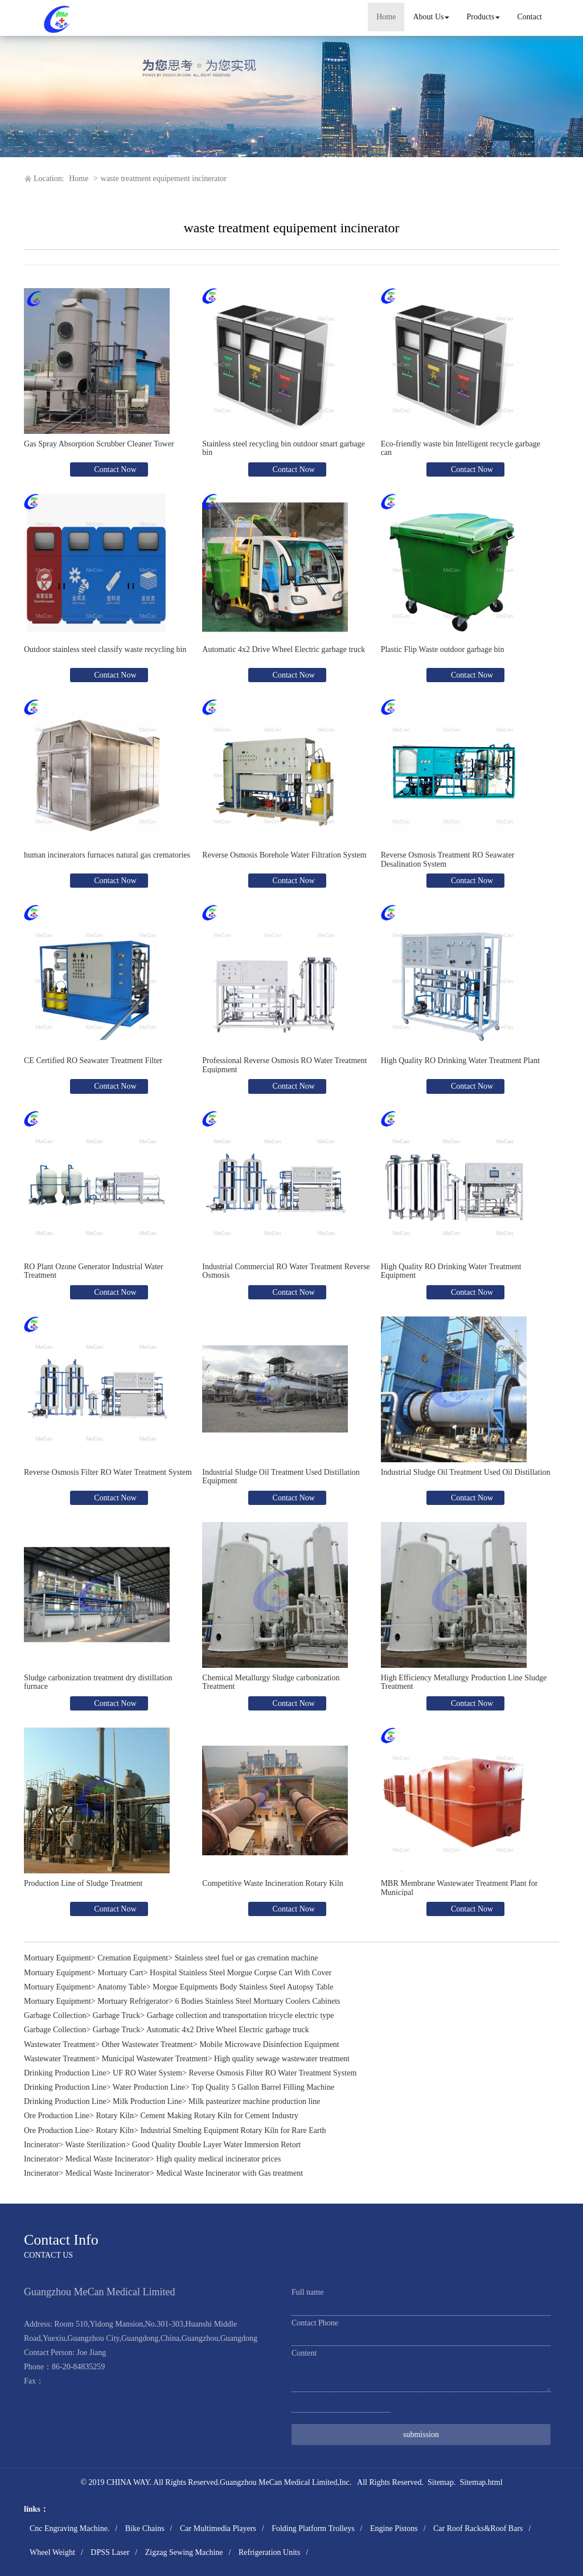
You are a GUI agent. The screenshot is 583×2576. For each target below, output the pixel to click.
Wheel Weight (52, 2552)
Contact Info (61, 2240)
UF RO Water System (147, 2073)
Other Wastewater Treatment (147, 2044)
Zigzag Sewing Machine (184, 2552)
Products (483, 17)
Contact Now (114, 469)
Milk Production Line (147, 2101)
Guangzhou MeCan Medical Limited (278, 2482)
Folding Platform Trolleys (313, 2528)
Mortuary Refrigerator (133, 2001)
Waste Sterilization (95, 2144)
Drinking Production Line (65, 2073)
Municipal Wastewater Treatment (155, 2058)
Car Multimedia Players (218, 2528)
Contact (529, 17)
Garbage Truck (117, 2015)
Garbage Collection (55, 2015)
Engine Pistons (394, 2528)
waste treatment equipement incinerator (164, 178)
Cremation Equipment (132, 1958)
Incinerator (41, 2144)
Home (386, 17)
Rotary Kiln (115, 2115)
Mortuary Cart (120, 1972)
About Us (431, 17)
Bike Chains (145, 2528)
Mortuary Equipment (57, 1958)
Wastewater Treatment (59, 2044)
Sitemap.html (480, 2482)
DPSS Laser (110, 2552)
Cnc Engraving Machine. (69, 2528)
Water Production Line (149, 2087)
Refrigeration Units (269, 2552)
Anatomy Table (121, 1987)
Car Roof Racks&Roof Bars (478, 2528)
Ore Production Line (56, 2115)
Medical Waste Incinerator (107, 2159)
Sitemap (441, 2482)
